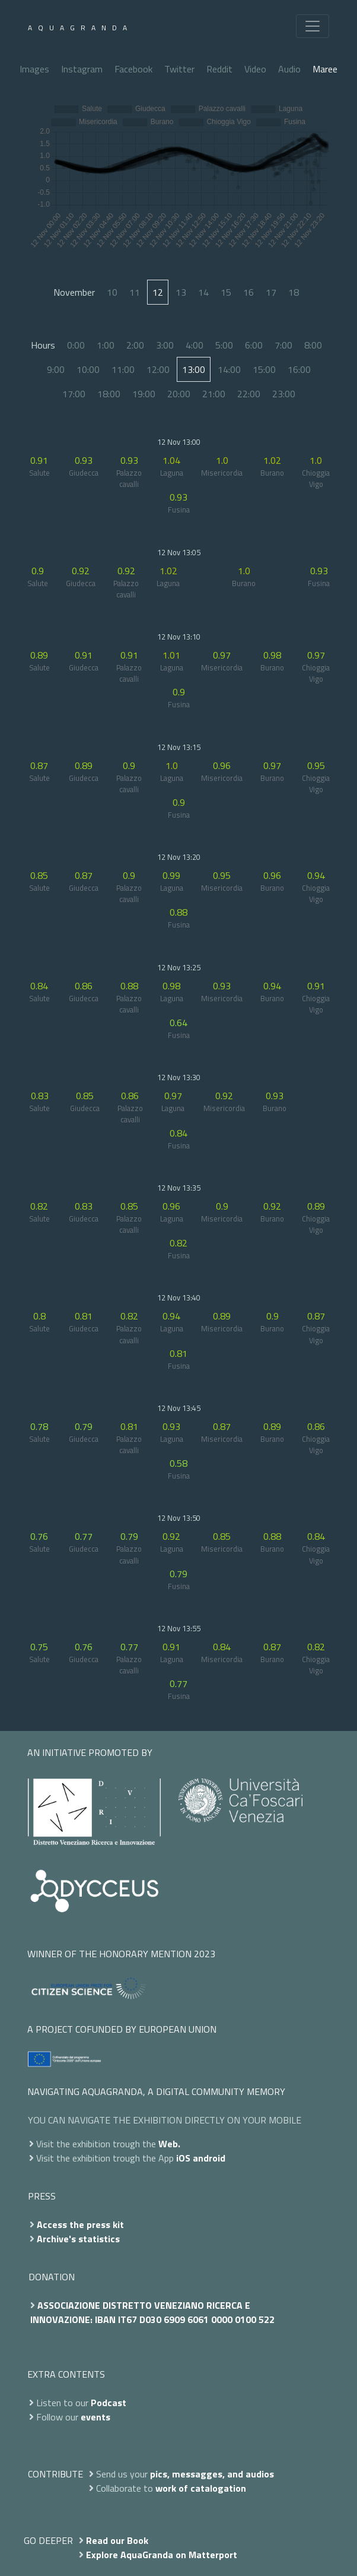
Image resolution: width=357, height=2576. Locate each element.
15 (226, 292)
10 (112, 292)
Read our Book (117, 2540)
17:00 (73, 394)
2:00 (135, 345)
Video (255, 69)
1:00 (105, 345)
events (95, 2417)
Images (34, 69)
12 (157, 292)
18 (293, 292)
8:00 (313, 345)
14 (203, 292)
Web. (169, 2144)
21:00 (213, 394)
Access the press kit (80, 2224)
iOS (183, 2158)
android (209, 2158)
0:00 (76, 345)
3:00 (165, 345)
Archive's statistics (78, 2239)
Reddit (219, 69)
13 (181, 292)
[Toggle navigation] (312, 26)
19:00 (143, 394)
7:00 (283, 345)
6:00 (254, 345)
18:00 (108, 394)
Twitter (179, 69)
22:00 (248, 394)
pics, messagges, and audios (212, 2474)
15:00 (264, 369)
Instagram (82, 69)
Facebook (133, 69)
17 (271, 292)
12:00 (158, 369)
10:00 (88, 369)
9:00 (56, 369)
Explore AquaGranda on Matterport (161, 2554)
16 (248, 292)
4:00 (194, 345)
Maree (325, 69)
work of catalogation (200, 2488)
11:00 (123, 369)
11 (134, 292)
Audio (289, 69)
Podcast (108, 2402)
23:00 (283, 394)
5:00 (224, 345)
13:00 (193, 369)
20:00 (178, 394)
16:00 (299, 369)
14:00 (229, 369)
